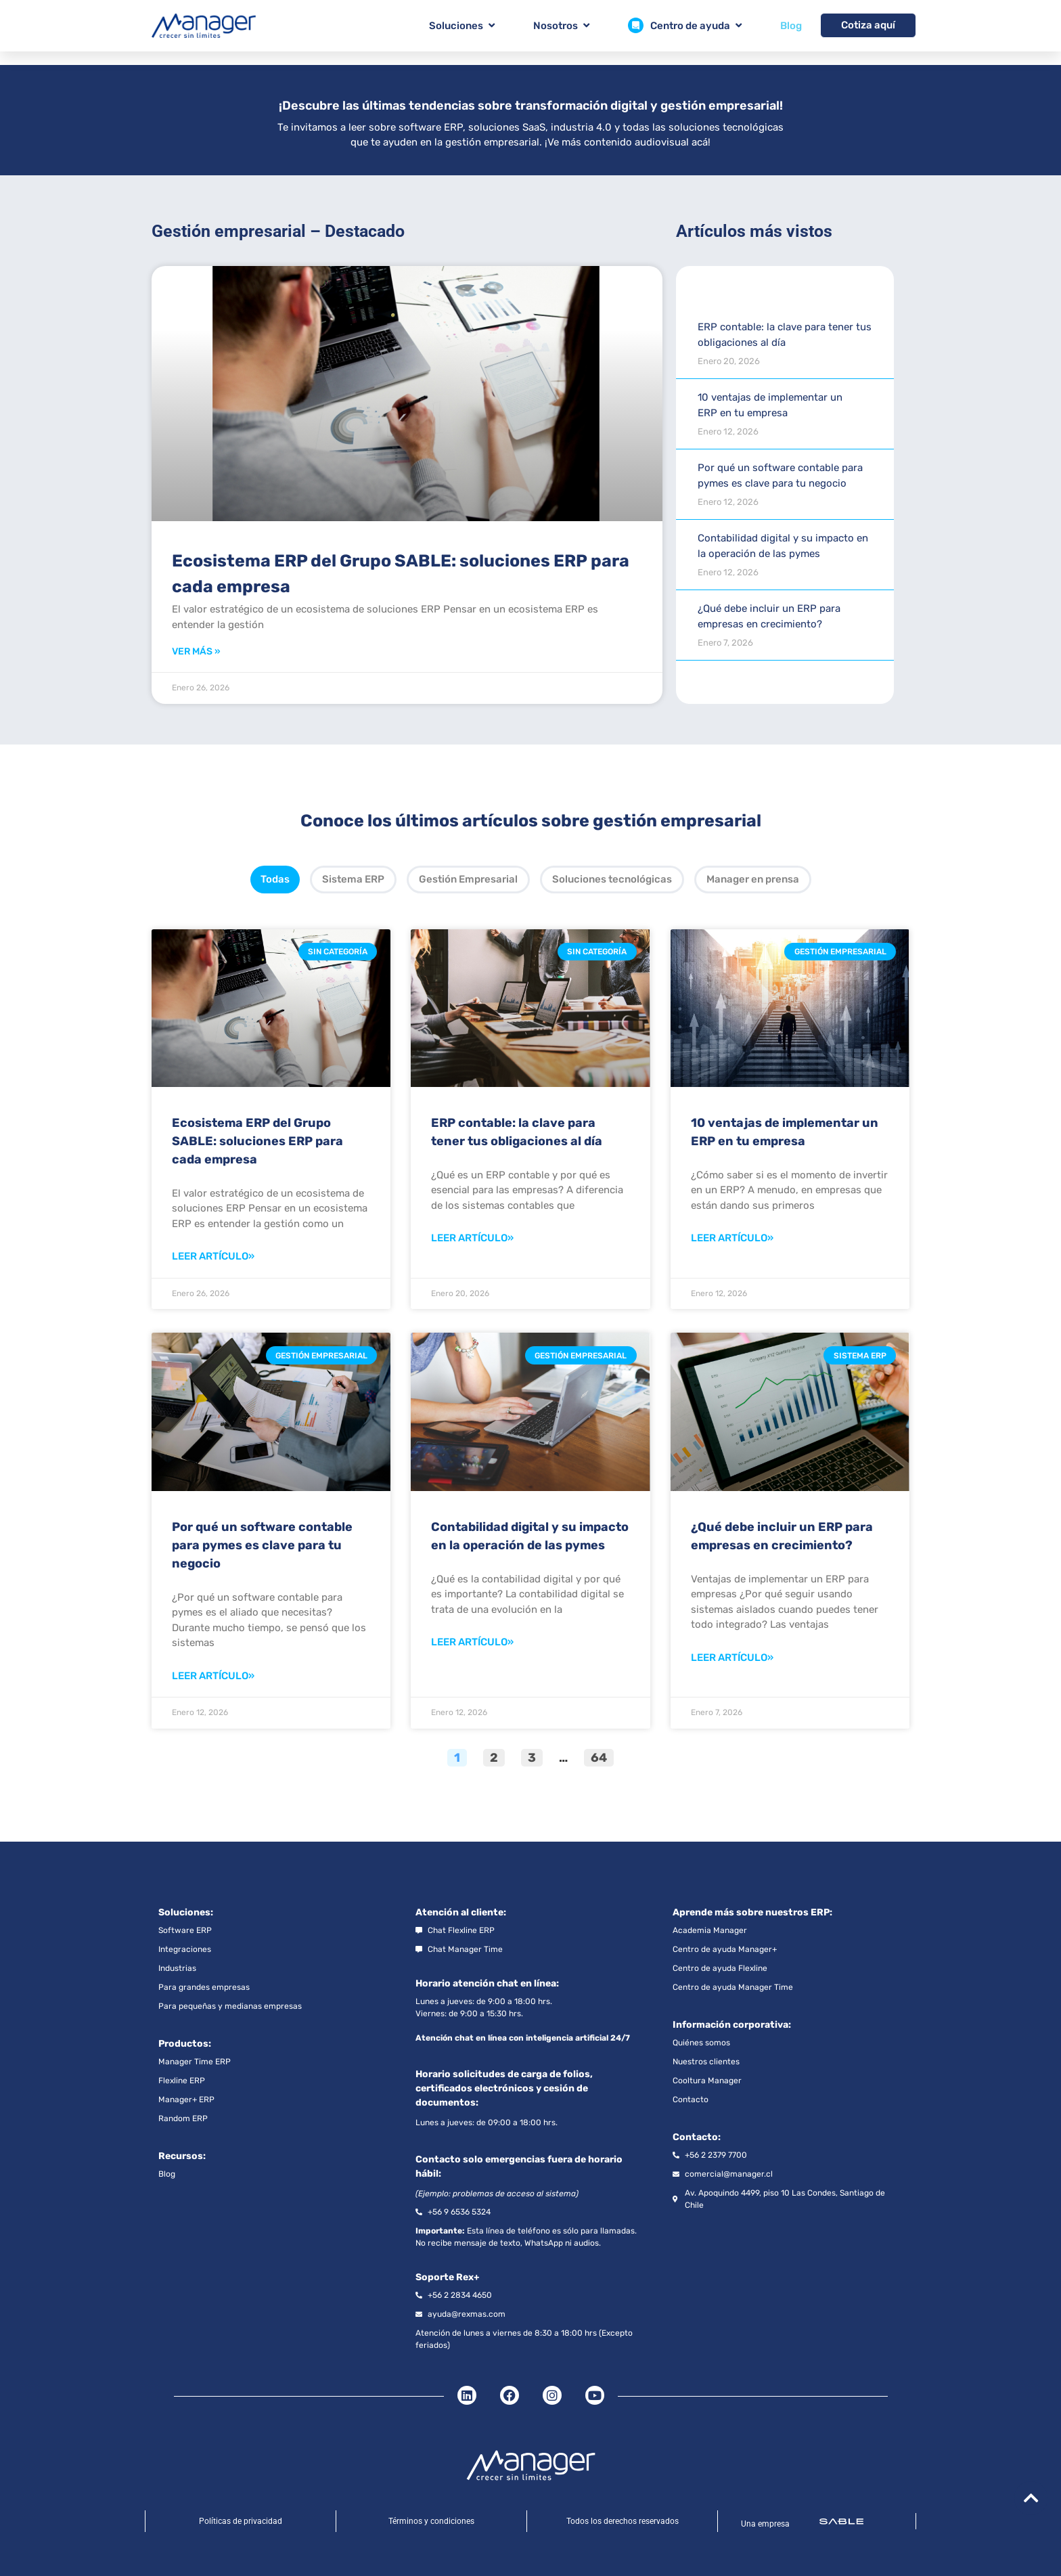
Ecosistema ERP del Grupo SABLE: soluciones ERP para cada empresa (257, 1141)
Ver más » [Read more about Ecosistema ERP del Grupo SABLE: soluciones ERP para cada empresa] (196, 651)
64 (602, 1757)
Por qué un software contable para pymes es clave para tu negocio (262, 1545)
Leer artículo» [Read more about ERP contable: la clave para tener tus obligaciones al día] (472, 1238)
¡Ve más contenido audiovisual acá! (627, 142)
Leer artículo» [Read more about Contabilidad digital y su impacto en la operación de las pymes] (472, 1642)
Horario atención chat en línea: (487, 1983)
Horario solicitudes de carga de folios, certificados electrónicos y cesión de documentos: (504, 2088)
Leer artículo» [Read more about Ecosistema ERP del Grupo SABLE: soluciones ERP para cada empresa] (213, 1256)
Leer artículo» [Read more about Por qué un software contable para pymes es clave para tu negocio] (213, 1676)
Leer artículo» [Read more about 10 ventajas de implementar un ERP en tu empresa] (732, 1238)
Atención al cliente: (460, 1912)
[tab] (275, 879)
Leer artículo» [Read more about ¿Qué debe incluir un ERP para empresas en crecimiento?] (732, 1657)
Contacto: (697, 2137)
